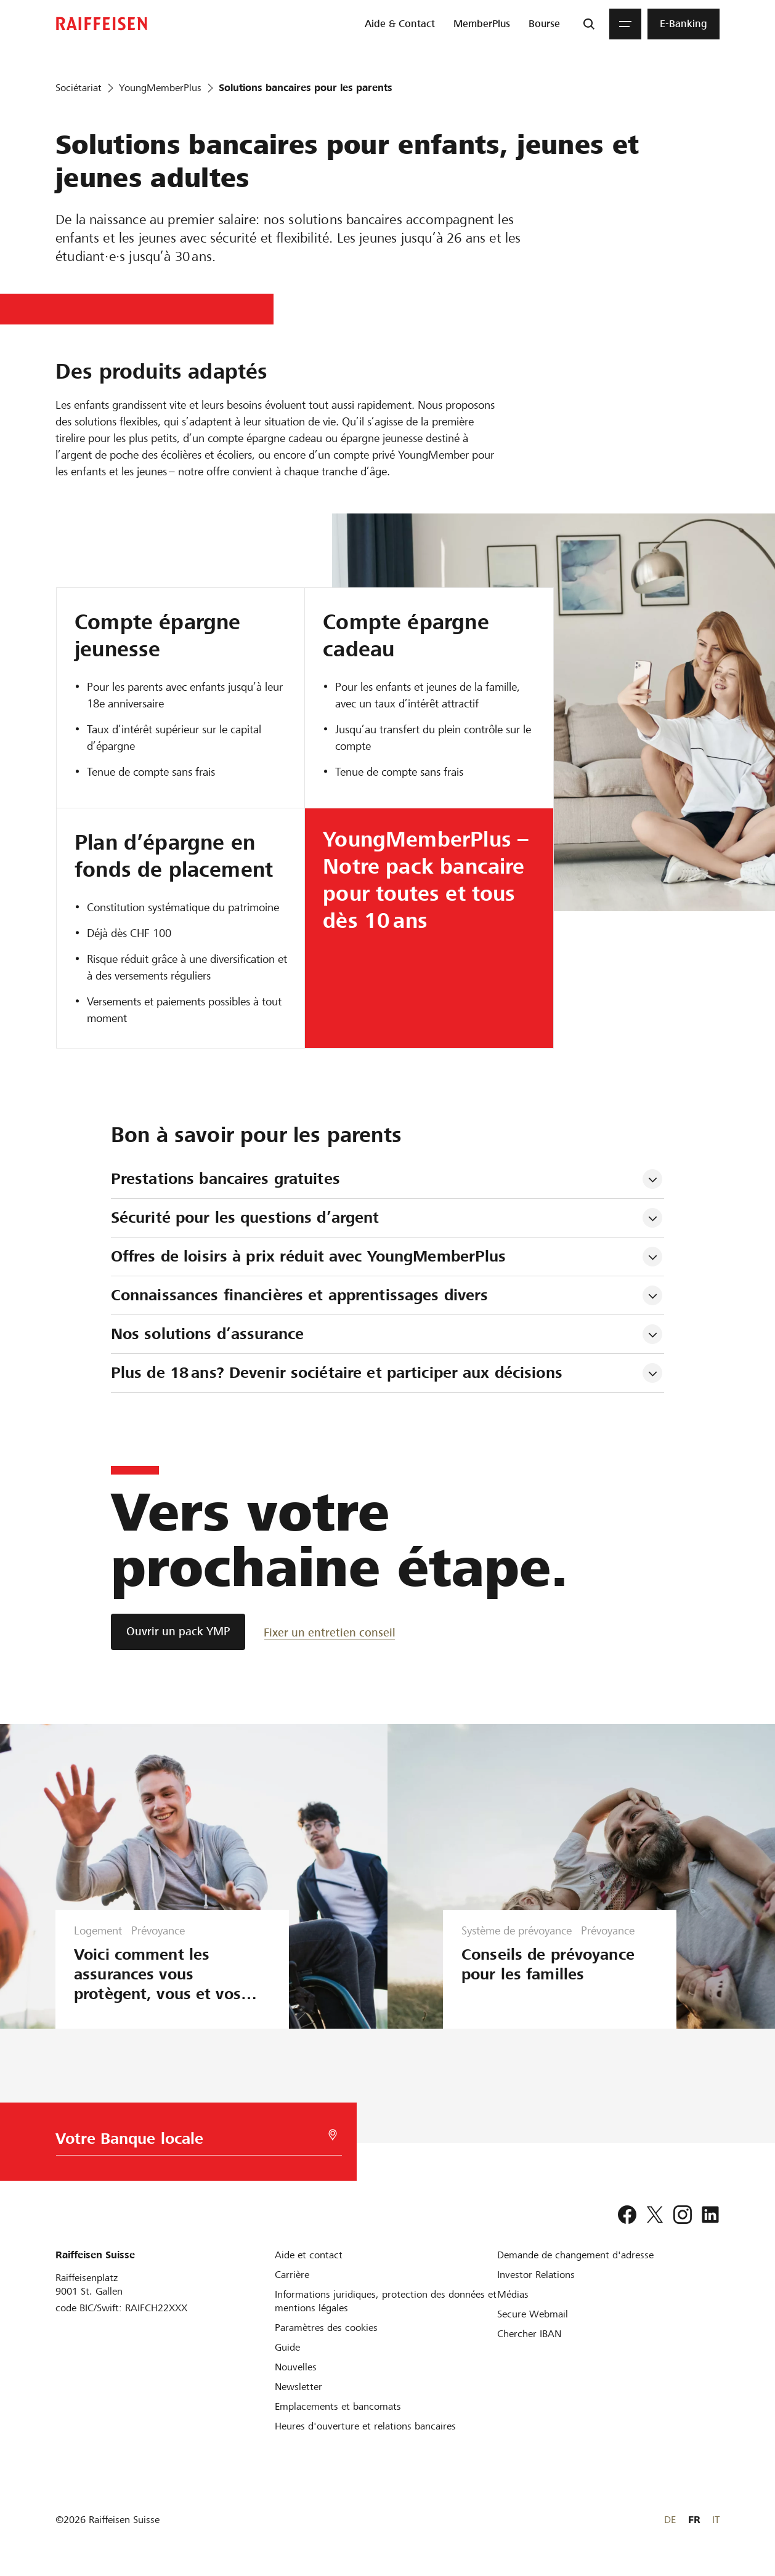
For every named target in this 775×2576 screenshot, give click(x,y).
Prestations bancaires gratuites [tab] (225, 1179)
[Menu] (625, 24)
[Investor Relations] (536, 2274)
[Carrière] (292, 2274)
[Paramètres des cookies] (326, 2327)
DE (670, 2520)
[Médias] (513, 2294)
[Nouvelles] (296, 2367)
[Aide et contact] (309, 2255)
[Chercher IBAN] (529, 2334)
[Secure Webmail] (532, 2314)
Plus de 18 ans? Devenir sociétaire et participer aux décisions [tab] (336, 1373)
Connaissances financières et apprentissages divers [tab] (300, 1295)
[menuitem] (400, 24)
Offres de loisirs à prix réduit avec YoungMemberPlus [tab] (308, 1256)
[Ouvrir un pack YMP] (178, 1632)
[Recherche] (589, 24)
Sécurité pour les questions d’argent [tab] (245, 1217)
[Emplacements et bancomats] (338, 2406)
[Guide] (287, 2347)
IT (716, 2520)
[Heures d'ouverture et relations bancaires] (365, 2426)
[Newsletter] (298, 2387)
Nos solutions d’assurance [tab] (207, 1334)
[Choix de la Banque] (192, 2141)
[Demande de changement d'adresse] (575, 2255)
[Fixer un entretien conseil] (330, 1632)
